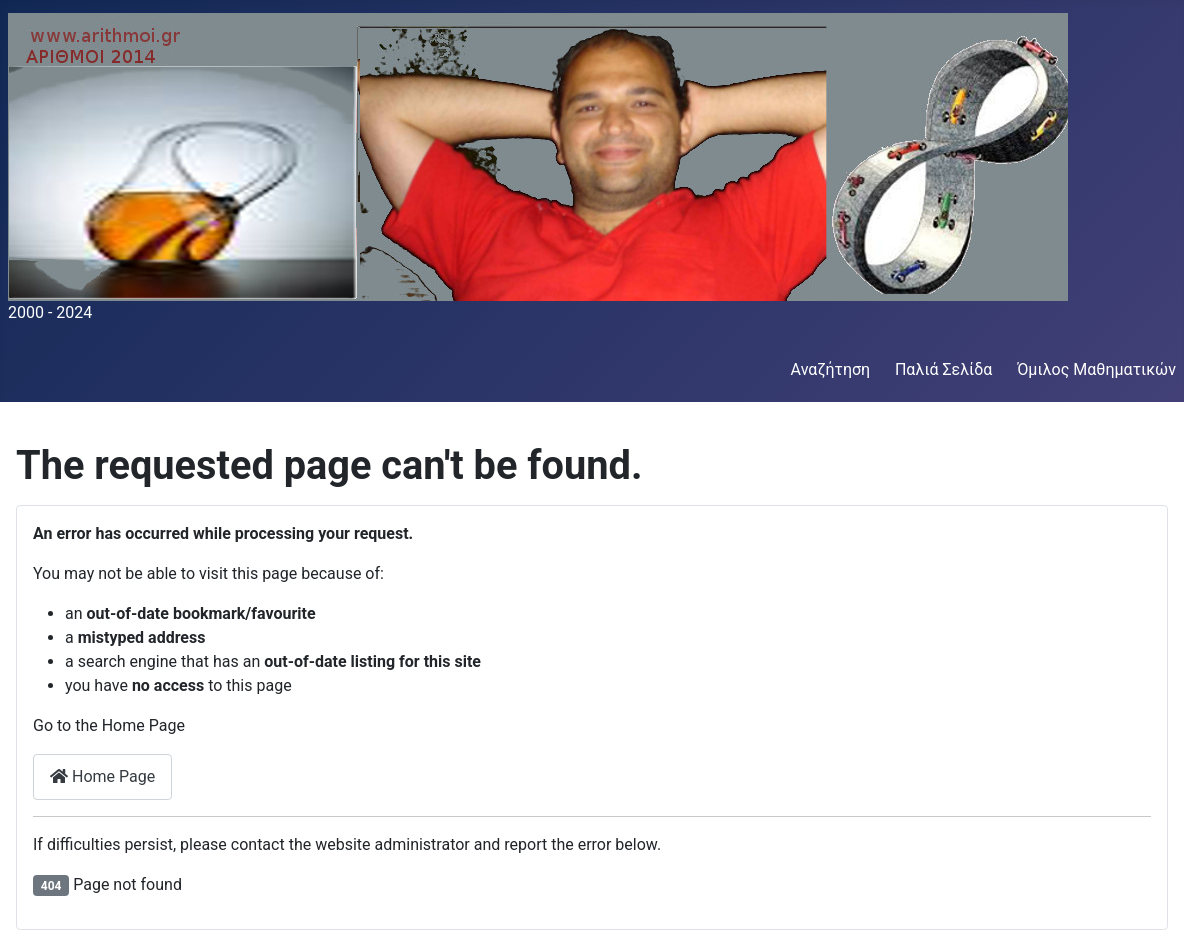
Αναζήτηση (831, 369)
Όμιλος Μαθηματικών (1096, 369)
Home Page (102, 776)
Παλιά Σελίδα (943, 369)
